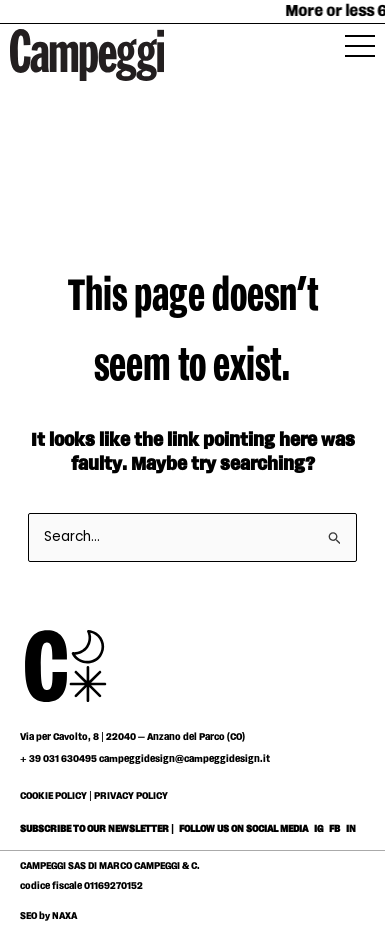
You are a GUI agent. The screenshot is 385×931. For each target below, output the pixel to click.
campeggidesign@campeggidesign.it (184, 759)
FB (335, 829)
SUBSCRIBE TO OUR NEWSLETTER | (97, 829)
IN (351, 829)
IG (318, 829)
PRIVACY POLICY (131, 796)
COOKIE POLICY (53, 796)
